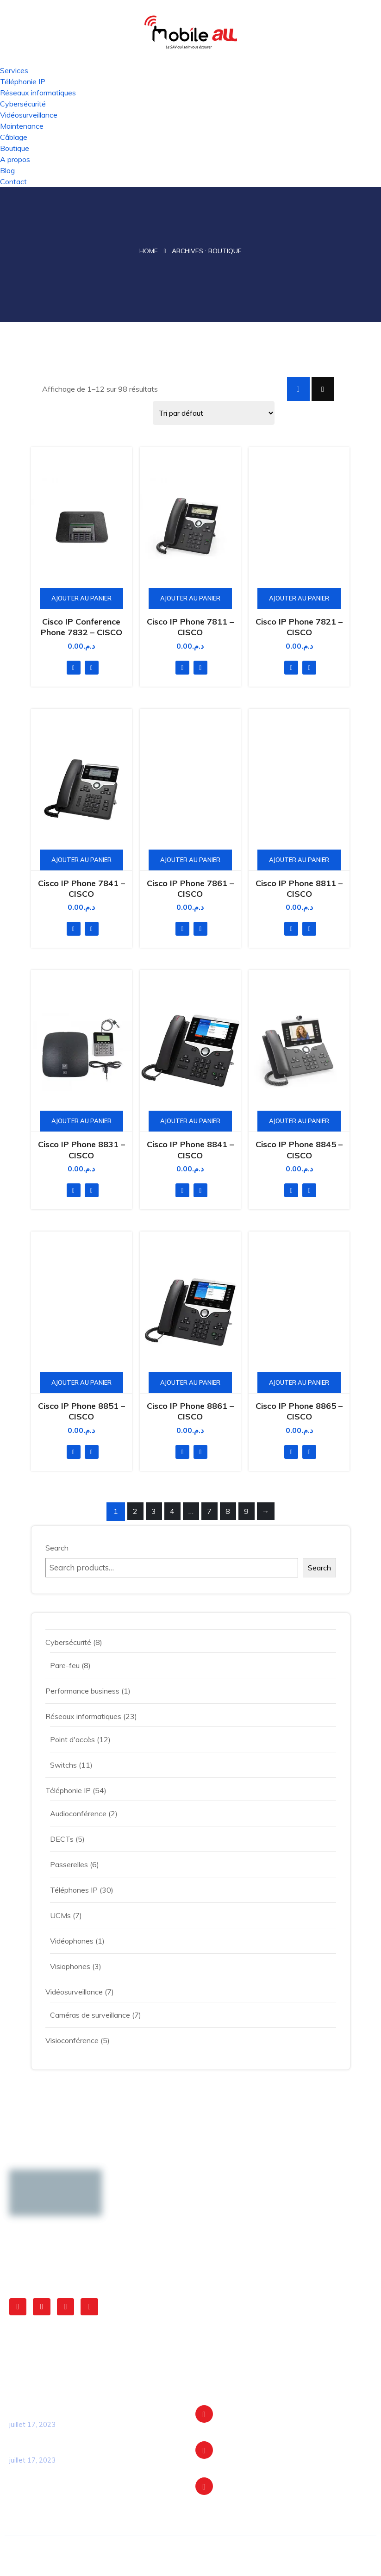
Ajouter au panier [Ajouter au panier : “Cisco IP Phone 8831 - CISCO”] (81, 1121)
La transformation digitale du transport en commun (87, 2410)
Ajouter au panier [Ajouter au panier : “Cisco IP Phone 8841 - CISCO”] (190, 1121)
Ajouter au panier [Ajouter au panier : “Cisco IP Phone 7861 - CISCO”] (190, 859)
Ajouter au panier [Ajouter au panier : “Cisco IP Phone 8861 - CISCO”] (190, 1382)
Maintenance (22, 126)
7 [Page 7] (209, 1511)
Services (14, 70)
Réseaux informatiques (38, 92)
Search (57, 1547)
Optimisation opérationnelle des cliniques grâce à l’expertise (85, 2446)
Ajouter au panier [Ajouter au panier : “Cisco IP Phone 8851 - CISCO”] (81, 1382)
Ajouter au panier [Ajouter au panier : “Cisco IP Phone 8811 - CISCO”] (299, 859)
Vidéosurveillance (28, 114)
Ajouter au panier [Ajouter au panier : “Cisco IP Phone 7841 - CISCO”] (81, 859)
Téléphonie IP (22, 81)
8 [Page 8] (227, 1511)
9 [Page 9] (246, 1511)
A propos (15, 159)
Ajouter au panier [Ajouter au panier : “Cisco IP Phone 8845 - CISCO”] (299, 1121)
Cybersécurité (23, 103)
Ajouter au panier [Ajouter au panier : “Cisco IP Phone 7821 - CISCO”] (299, 598)
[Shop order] (214, 413)
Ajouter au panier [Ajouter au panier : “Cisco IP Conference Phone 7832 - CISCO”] (81, 598)
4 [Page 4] (172, 1511)
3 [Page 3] (153, 1511)
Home (148, 251)
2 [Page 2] (135, 1511)
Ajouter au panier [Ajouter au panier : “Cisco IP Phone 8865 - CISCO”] (299, 1382)
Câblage (13, 137)
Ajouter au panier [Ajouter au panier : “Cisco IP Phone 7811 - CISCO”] (190, 598)
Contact (13, 181)
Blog (7, 170)
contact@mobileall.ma (257, 2457)
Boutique (14, 148)
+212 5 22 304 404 (254, 2493)
